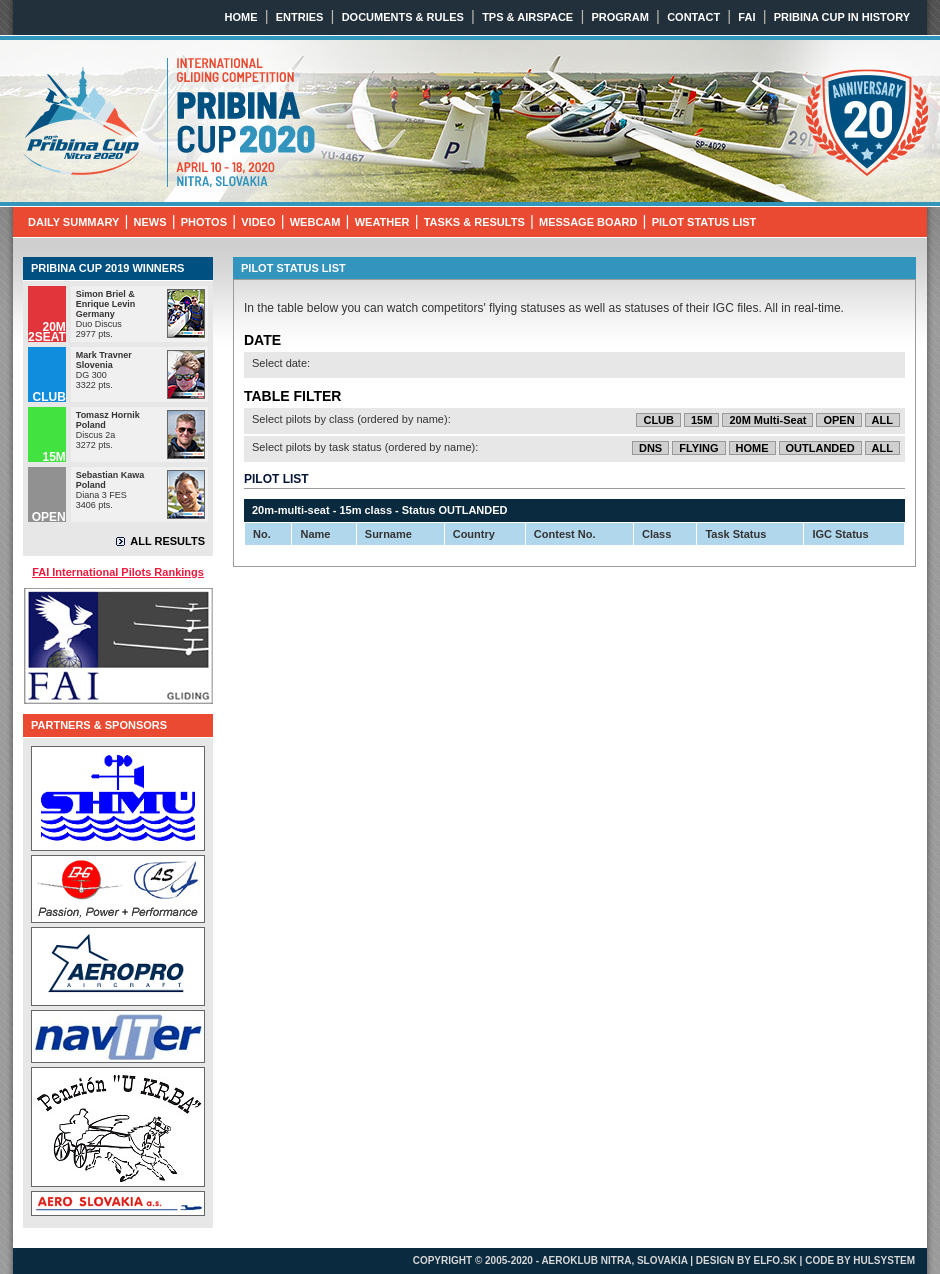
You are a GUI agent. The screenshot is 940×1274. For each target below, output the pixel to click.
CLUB (658, 420)
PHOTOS (204, 222)
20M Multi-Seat (767, 420)
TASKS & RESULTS (474, 222)
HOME (241, 17)
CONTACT (693, 17)
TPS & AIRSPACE (527, 17)
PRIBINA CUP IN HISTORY (842, 17)
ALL (882, 420)
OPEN (838, 420)
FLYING (698, 448)
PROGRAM (619, 17)
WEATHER (382, 222)
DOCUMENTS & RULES (403, 17)
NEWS (150, 222)
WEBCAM (315, 222)
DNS (650, 448)
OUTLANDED (820, 448)
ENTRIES (300, 17)
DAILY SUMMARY (73, 222)
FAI (746, 17)
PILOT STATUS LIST (704, 222)
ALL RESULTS (167, 541)
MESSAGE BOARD (588, 222)
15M (701, 420)
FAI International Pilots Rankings (118, 572)
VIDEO (258, 222)
